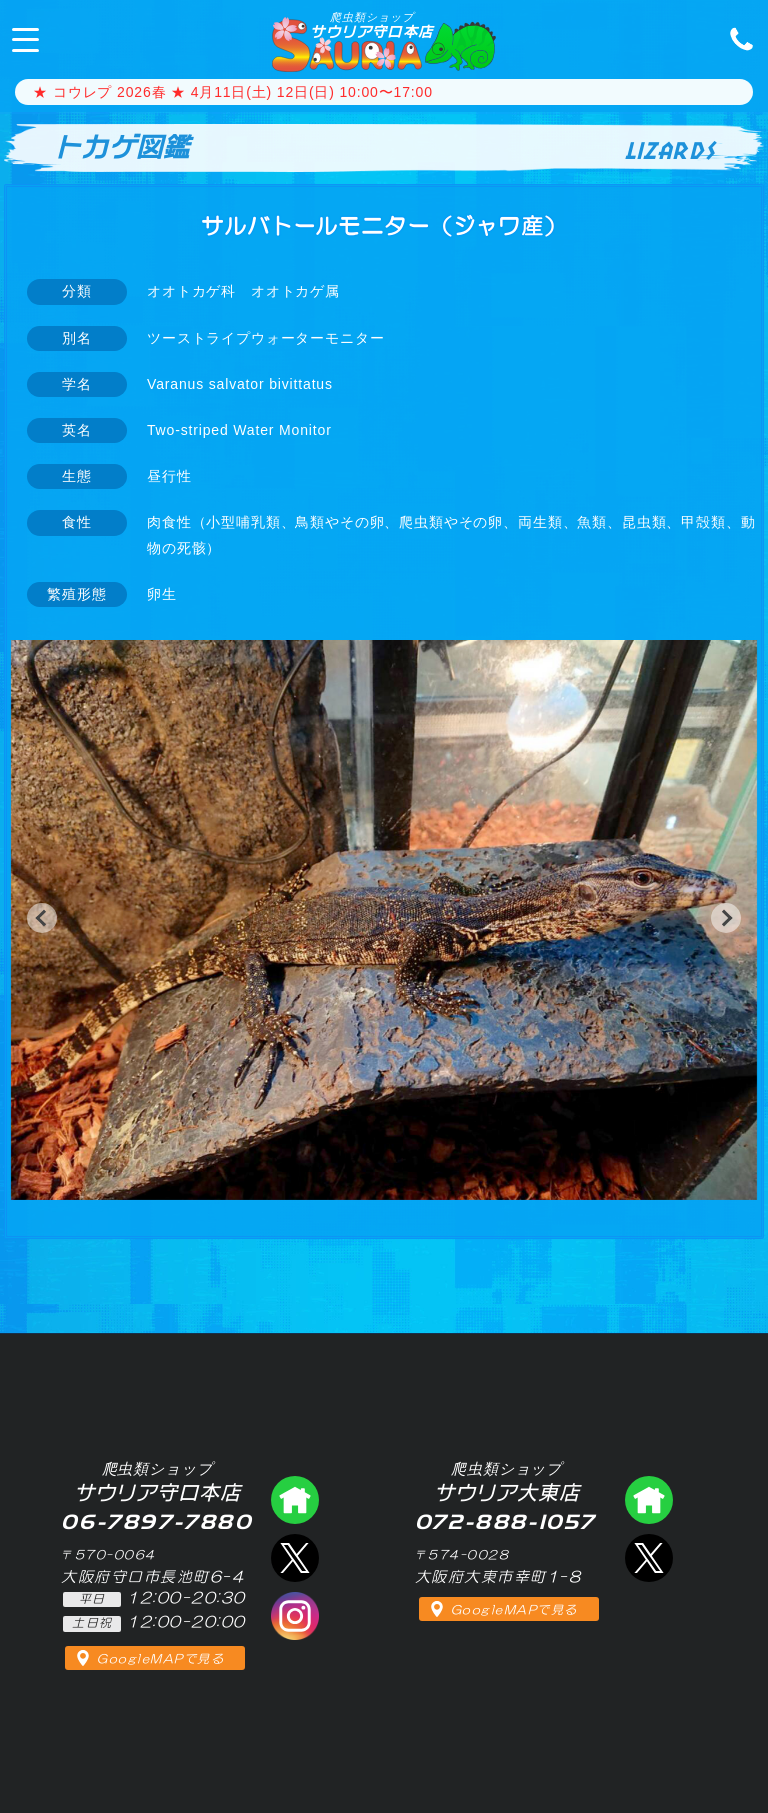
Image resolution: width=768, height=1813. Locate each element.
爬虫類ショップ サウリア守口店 (295, 1500)
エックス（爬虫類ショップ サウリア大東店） (649, 1558)
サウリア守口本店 (371, 25)
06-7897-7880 (736, 38)
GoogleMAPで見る (160, 1659)
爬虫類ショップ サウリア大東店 (649, 1500)
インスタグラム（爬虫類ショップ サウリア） (295, 1616)
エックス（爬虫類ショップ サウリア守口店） (295, 1558)
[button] (42, 918)
